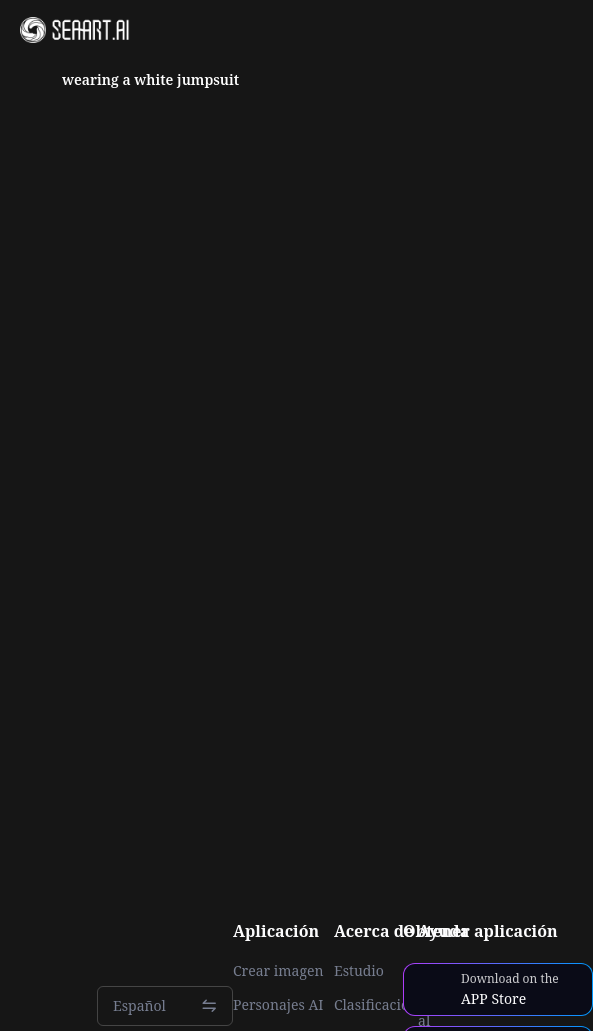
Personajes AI (278, 1005)
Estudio (359, 971)
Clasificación (376, 1005)
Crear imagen (278, 971)
